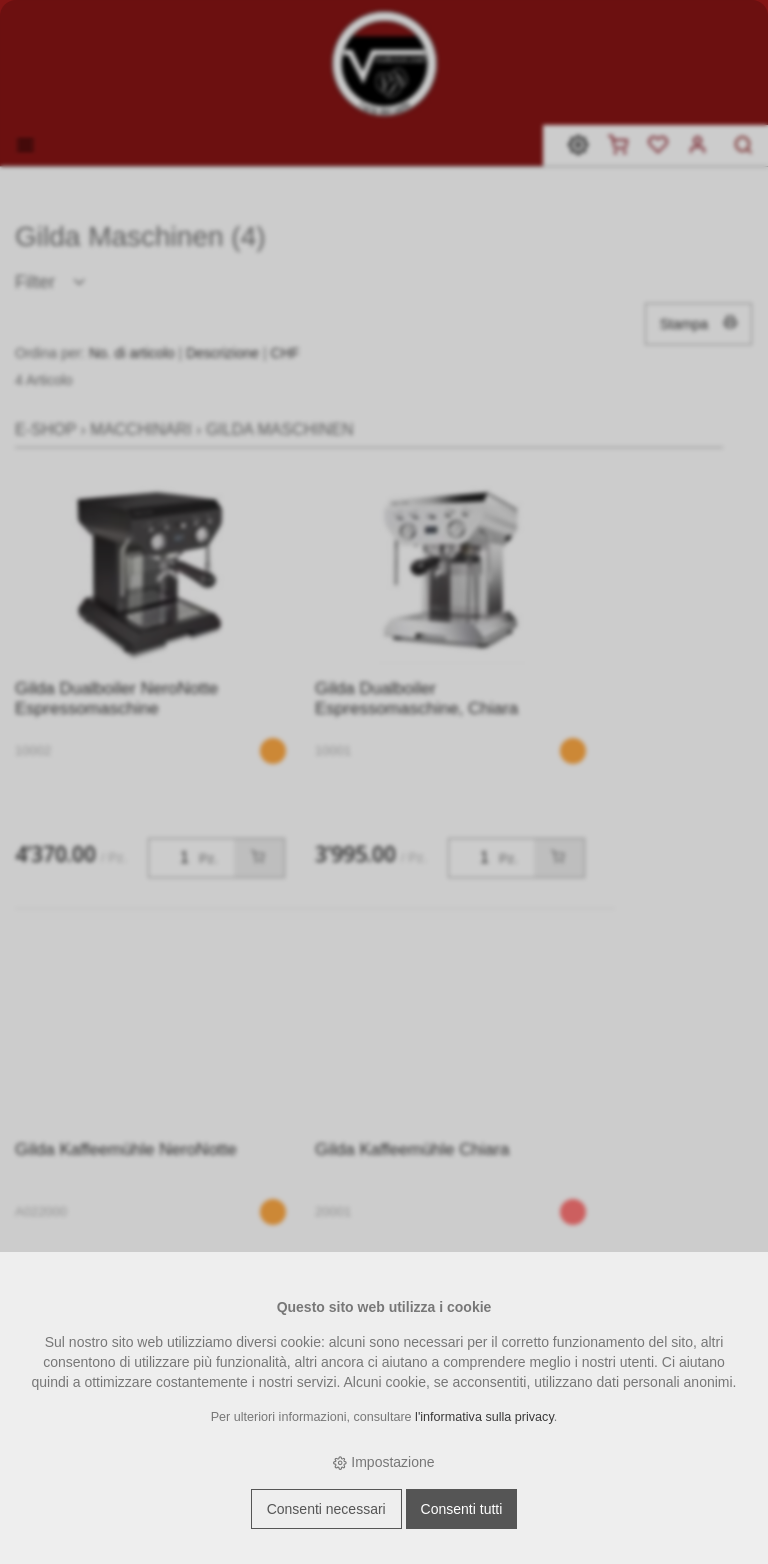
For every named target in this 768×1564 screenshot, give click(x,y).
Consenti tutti (462, 1509)
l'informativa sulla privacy (484, 1417)
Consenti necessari (326, 1509)
